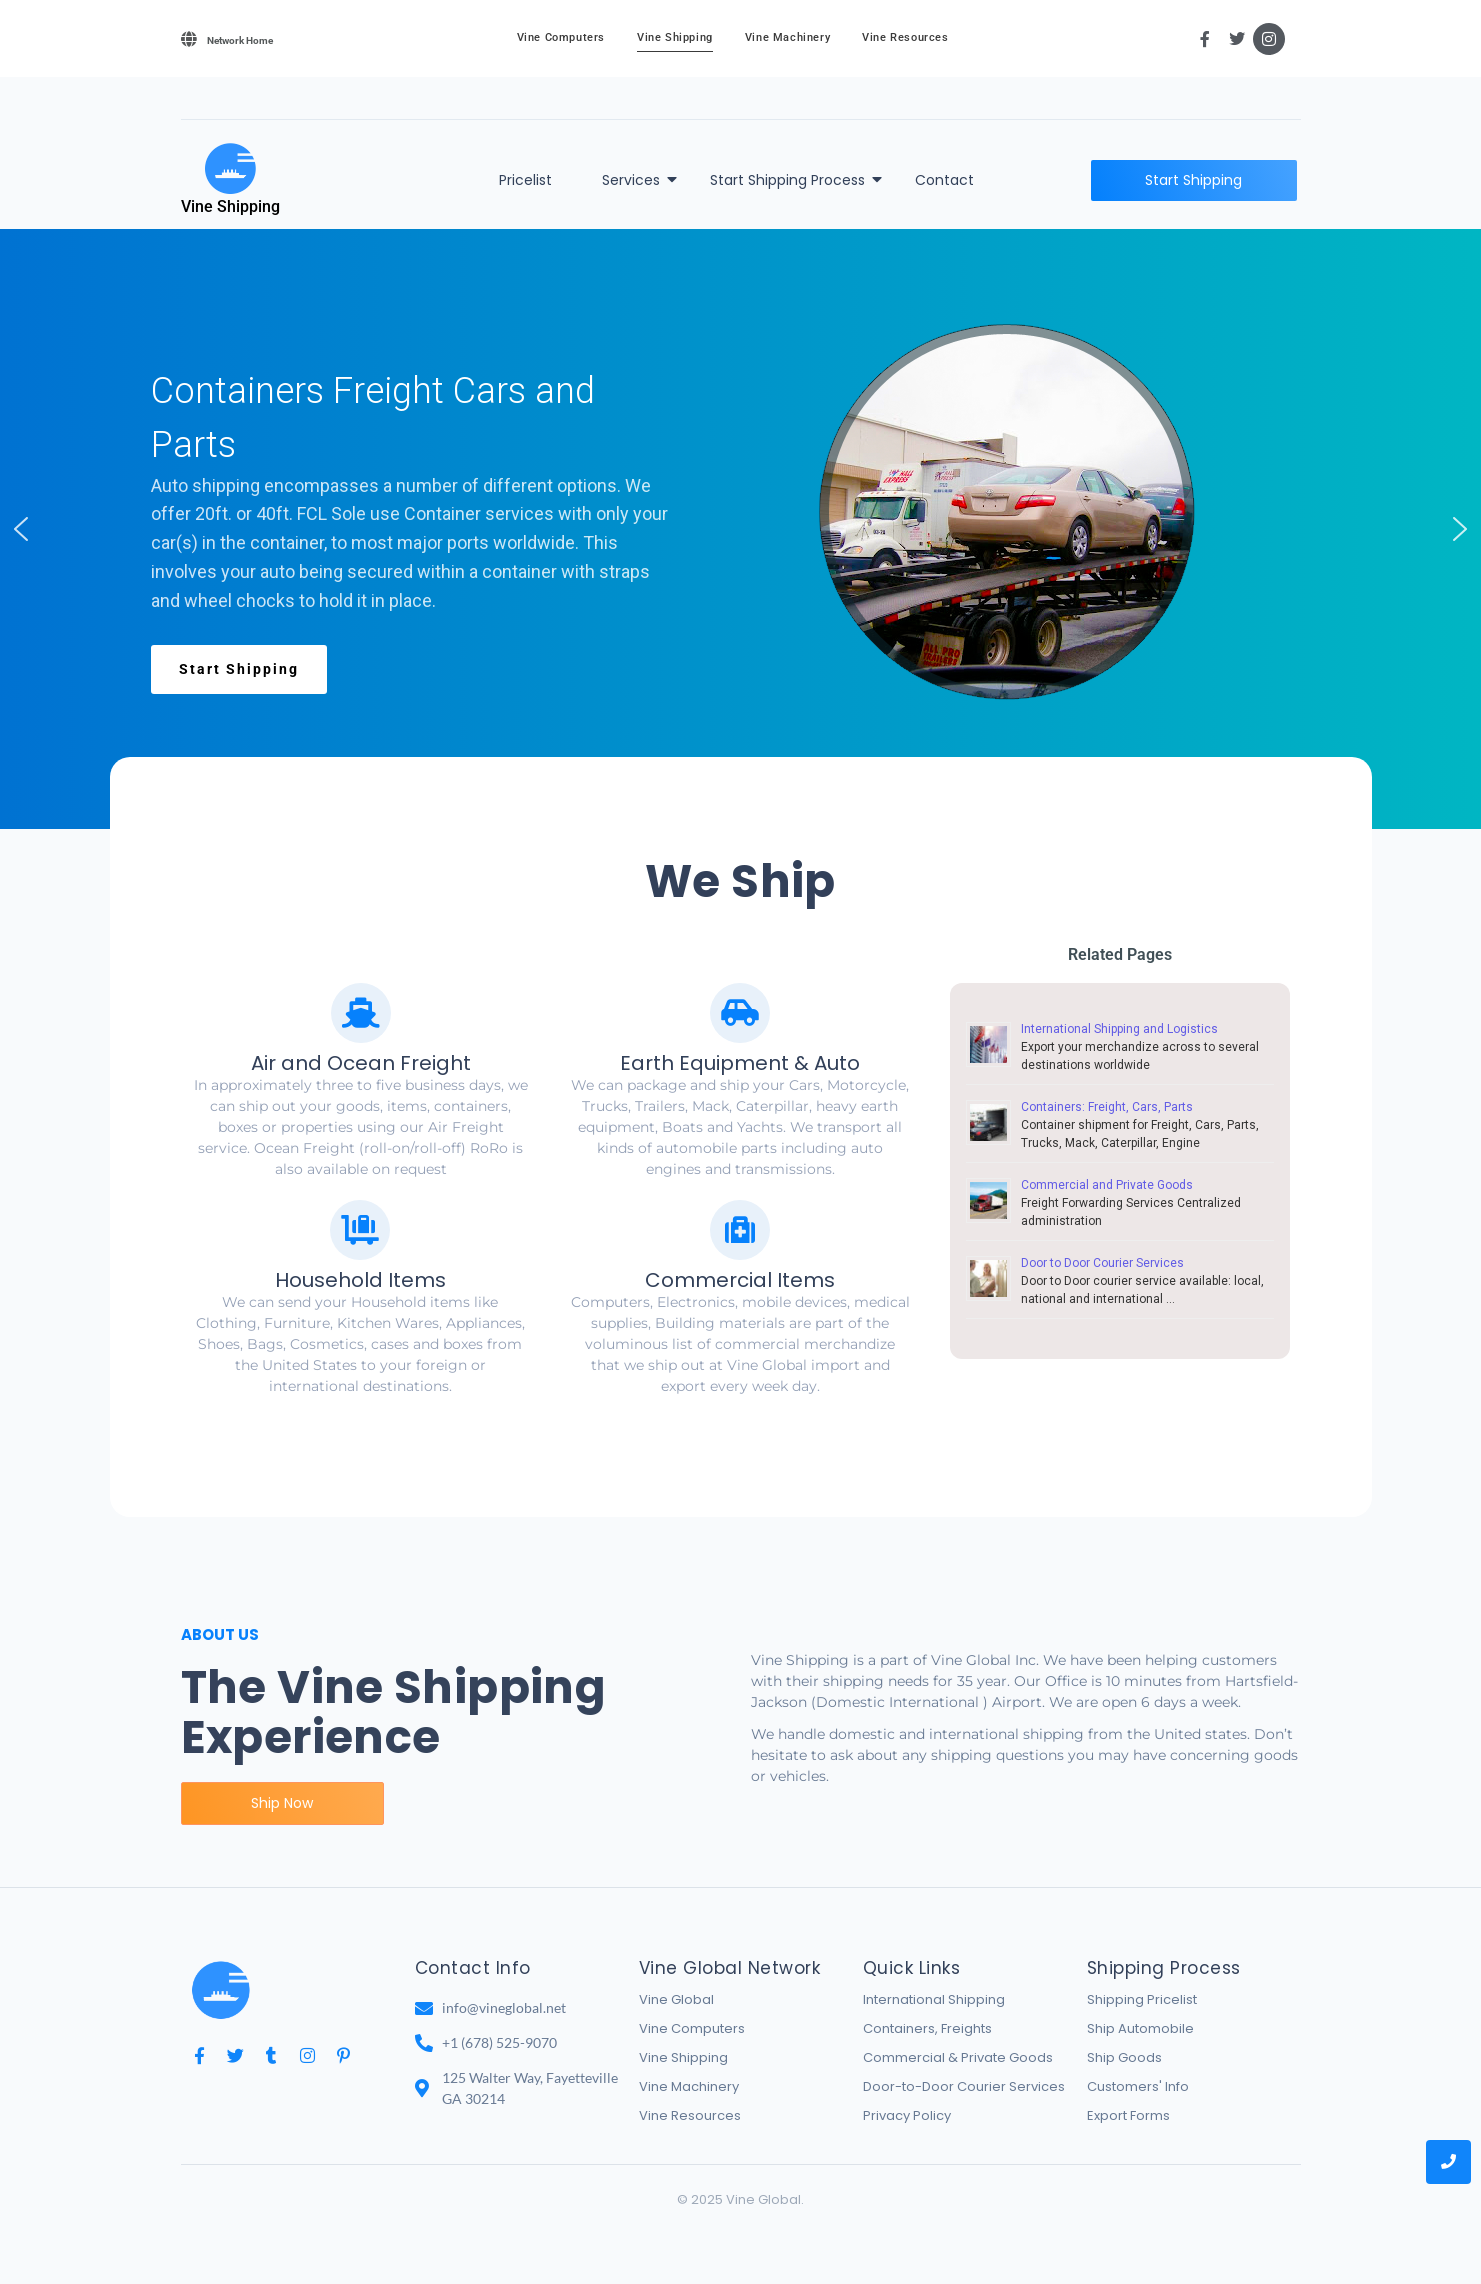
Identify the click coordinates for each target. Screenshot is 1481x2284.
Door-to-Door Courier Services (964, 2086)
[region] (740, 529)
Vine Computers (561, 37)
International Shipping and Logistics (1119, 1029)
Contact (944, 180)
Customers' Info (1138, 2086)
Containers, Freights (927, 2028)
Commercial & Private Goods (958, 2057)
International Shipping (934, 1999)
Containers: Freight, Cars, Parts (1107, 1107)
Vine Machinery (787, 37)
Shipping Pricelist (1142, 1999)
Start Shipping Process (791, 180)
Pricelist (525, 180)
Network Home (240, 40)
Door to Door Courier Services (1102, 1263)
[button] (21, 529)
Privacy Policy (907, 2115)
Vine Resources (905, 37)
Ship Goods (1124, 2057)
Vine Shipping (675, 37)
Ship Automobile (1140, 2028)
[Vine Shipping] (230, 168)
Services (634, 180)
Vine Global (676, 1999)
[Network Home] (189, 39)
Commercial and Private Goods (1107, 1185)
